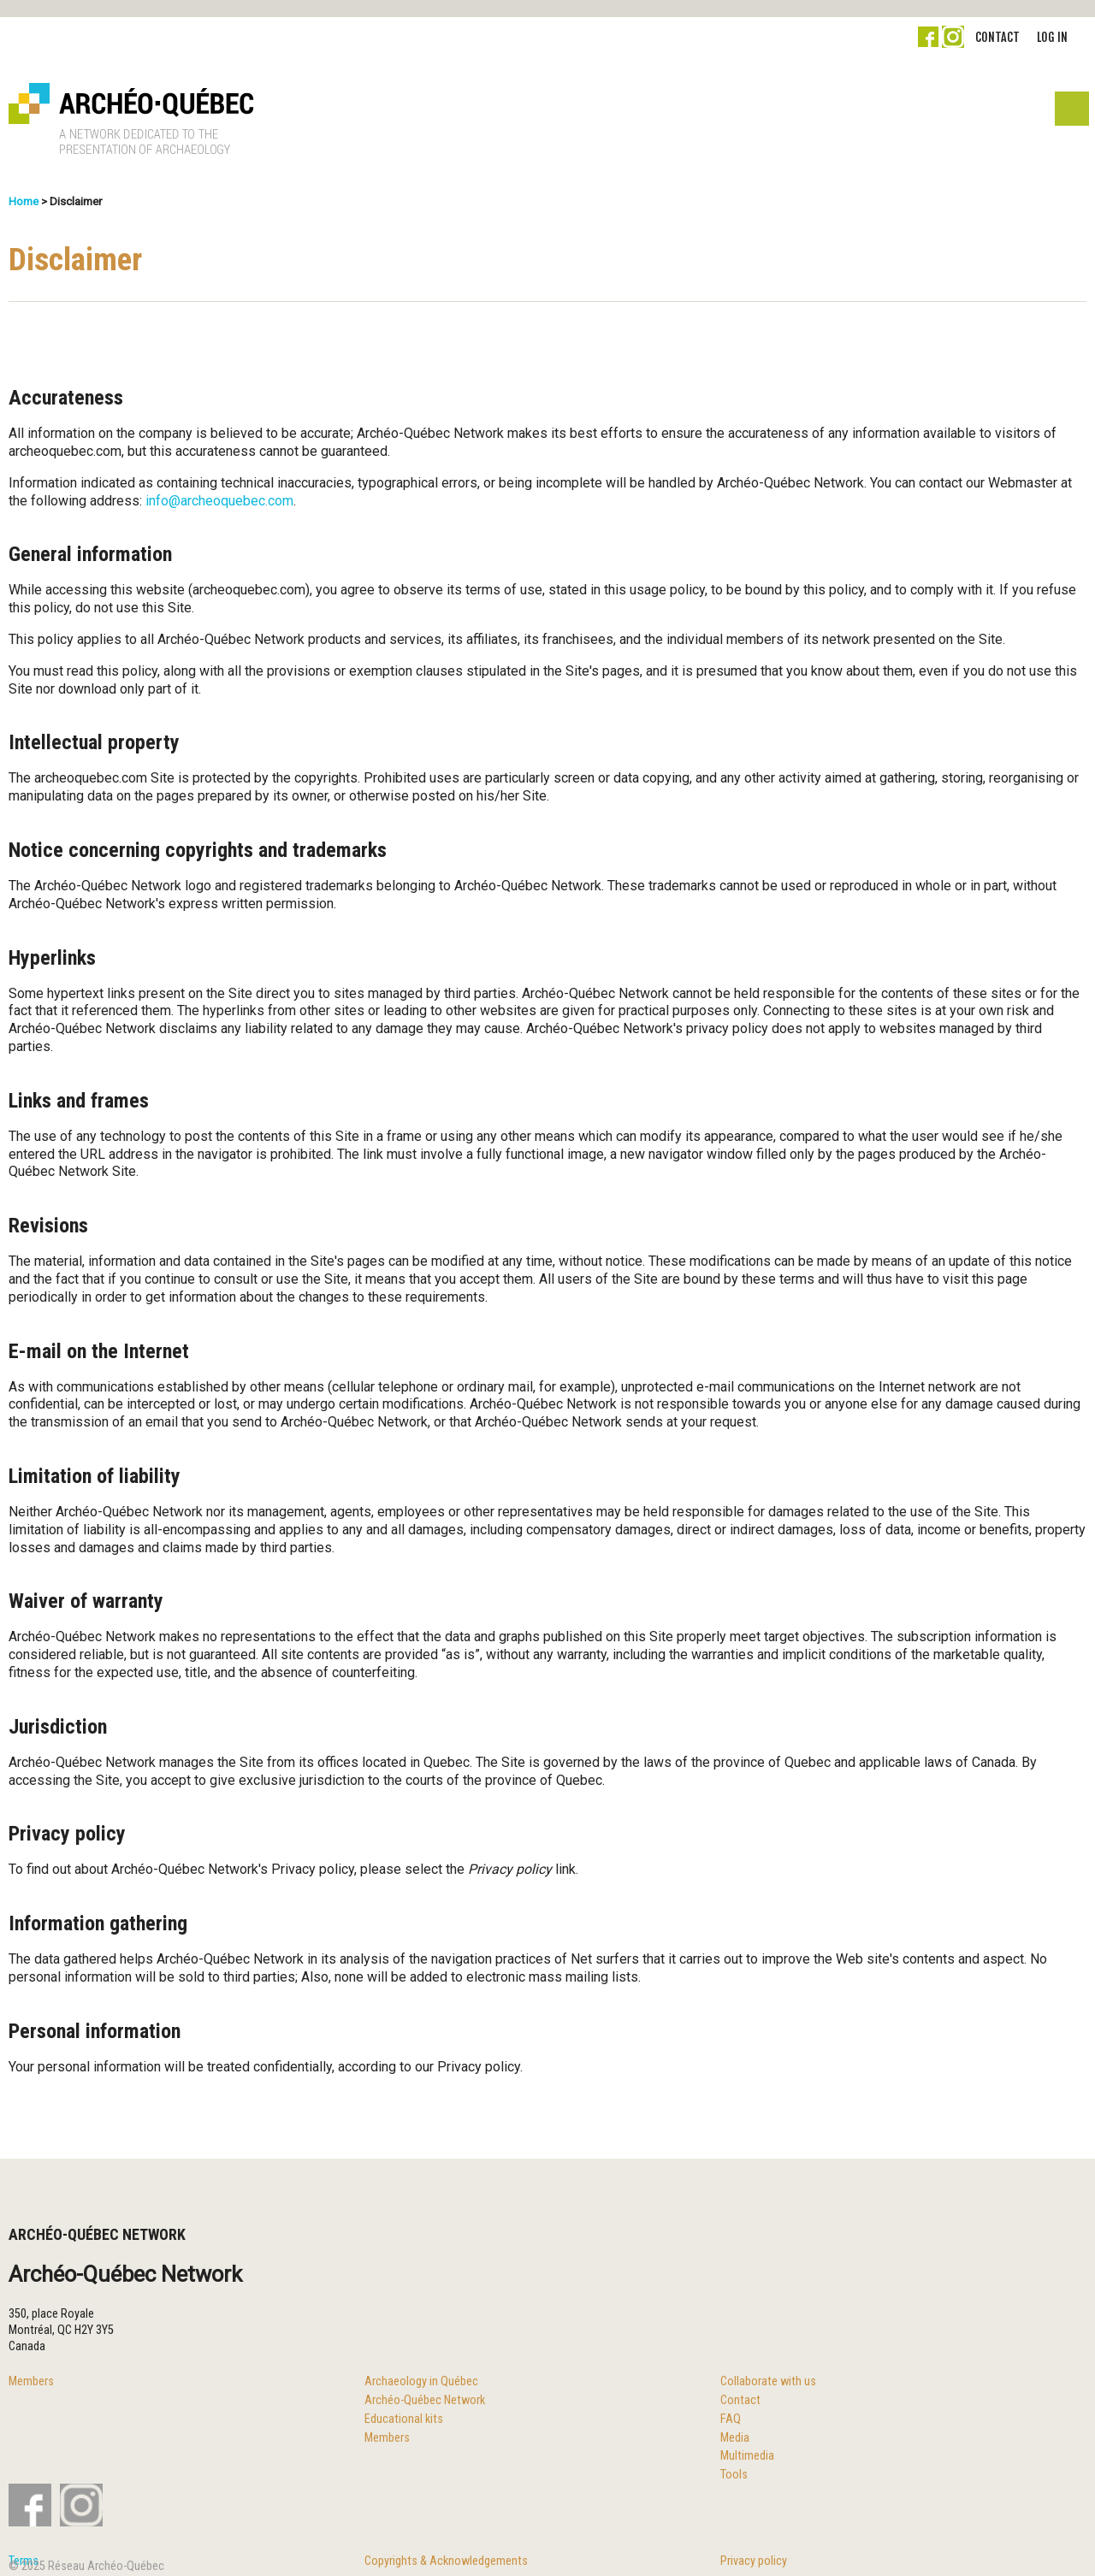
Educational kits (403, 2419)
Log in (1052, 37)
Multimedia (747, 2456)
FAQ (730, 2419)
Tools (734, 2474)
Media (734, 2438)
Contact (997, 37)
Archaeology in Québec (421, 2381)
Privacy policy (753, 2561)
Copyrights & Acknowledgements (446, 2561)
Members (31, 2381)
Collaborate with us (768, 2381)
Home (23, 201)
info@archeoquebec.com (219, 501)
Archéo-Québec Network (424, 2400)
